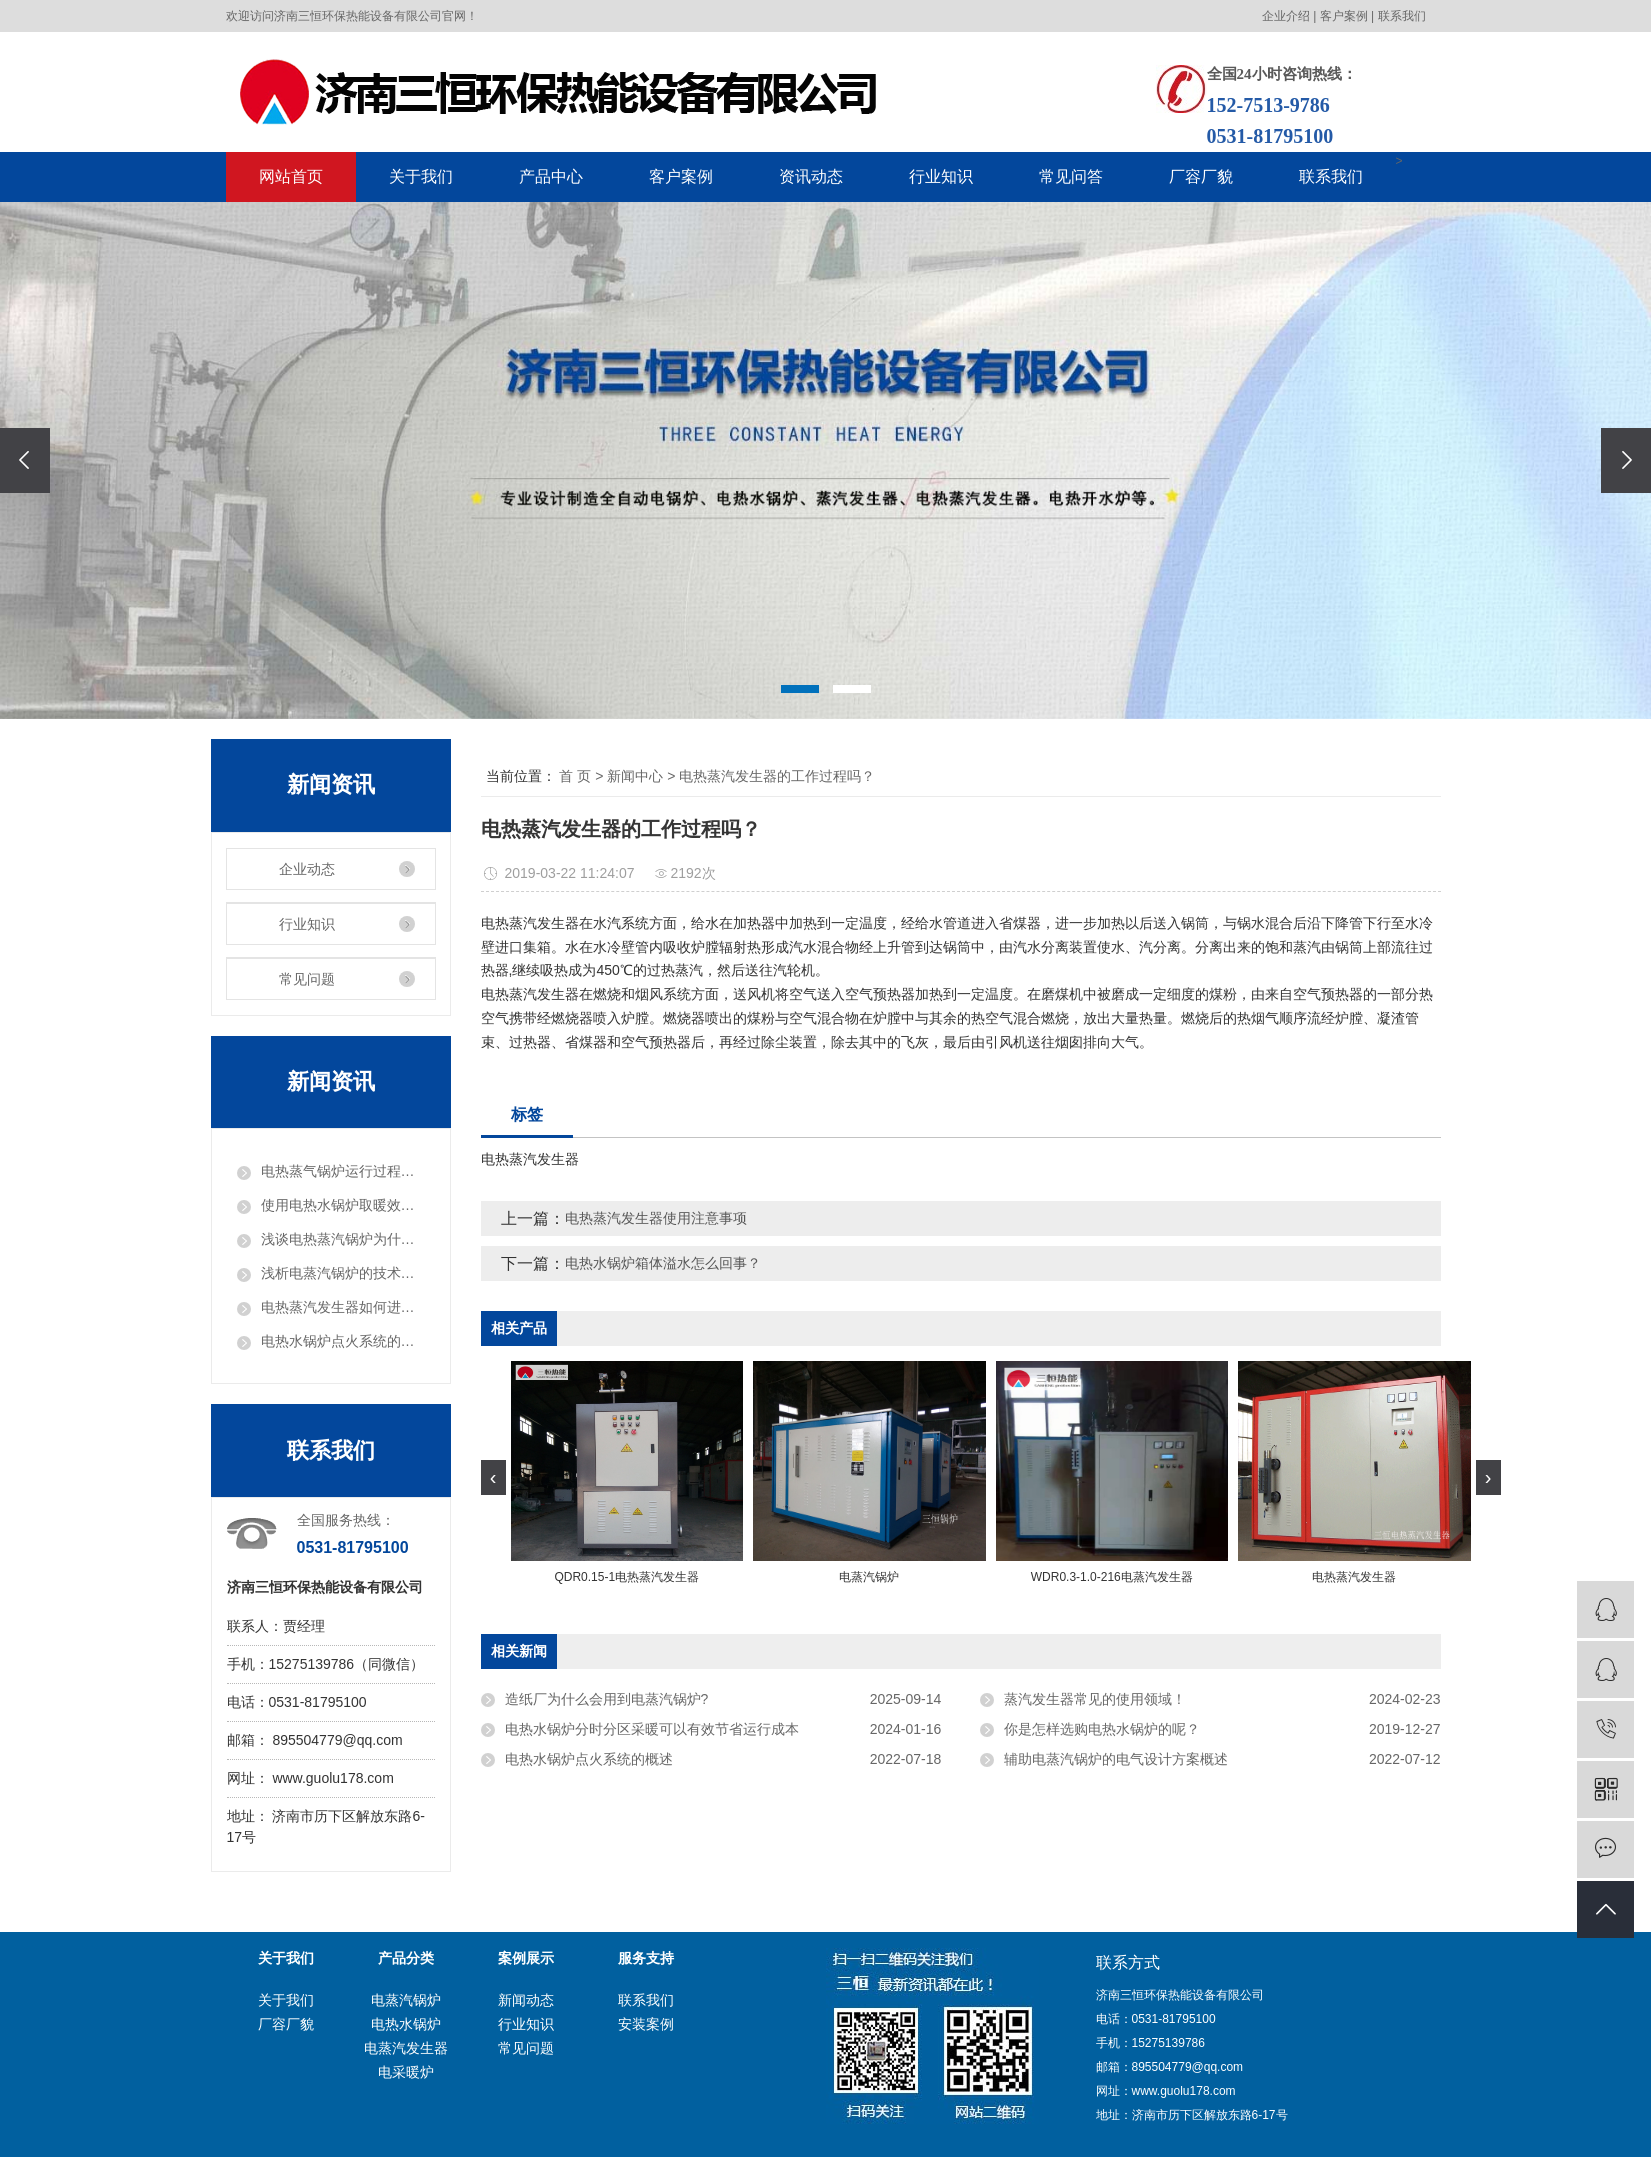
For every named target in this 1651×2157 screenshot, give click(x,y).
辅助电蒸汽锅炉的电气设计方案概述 (1116, 1759)
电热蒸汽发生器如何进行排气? (343, 1307)
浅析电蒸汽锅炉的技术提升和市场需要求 (343, 1273)
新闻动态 (526, 2000)
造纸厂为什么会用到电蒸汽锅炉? (607, 1699)
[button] (800, 689)
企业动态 (307, 869)
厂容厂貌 (1201, 176)
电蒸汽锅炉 (406, 2000)
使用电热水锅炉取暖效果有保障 (343, 1205)
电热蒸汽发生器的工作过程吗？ (777, 776)
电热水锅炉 (406, 2024)
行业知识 (941, 176)
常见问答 (1071, 176)
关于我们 (421, 176)
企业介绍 (1286, 16)
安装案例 (646, 2024)
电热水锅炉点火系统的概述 (343, 1341)
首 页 (575, 776)
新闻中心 (635, 776)
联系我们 (1402, 16)
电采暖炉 (406, 2072)
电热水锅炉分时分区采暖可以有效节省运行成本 (652, 1729)
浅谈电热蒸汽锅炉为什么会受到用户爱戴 (343, 1239)
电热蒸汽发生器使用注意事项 (656, 1218)
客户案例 (1344, 16)
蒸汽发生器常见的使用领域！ (1095, 1699)
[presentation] (25, 460)
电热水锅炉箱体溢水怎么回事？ (663, 1263)
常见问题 (307, 979)
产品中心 (551, 176)
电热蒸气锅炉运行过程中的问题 (343, 1171)
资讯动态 (811, 176)
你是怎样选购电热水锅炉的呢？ (1102, 1729)
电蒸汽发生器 (406, 2048)
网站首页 (291, 176)
